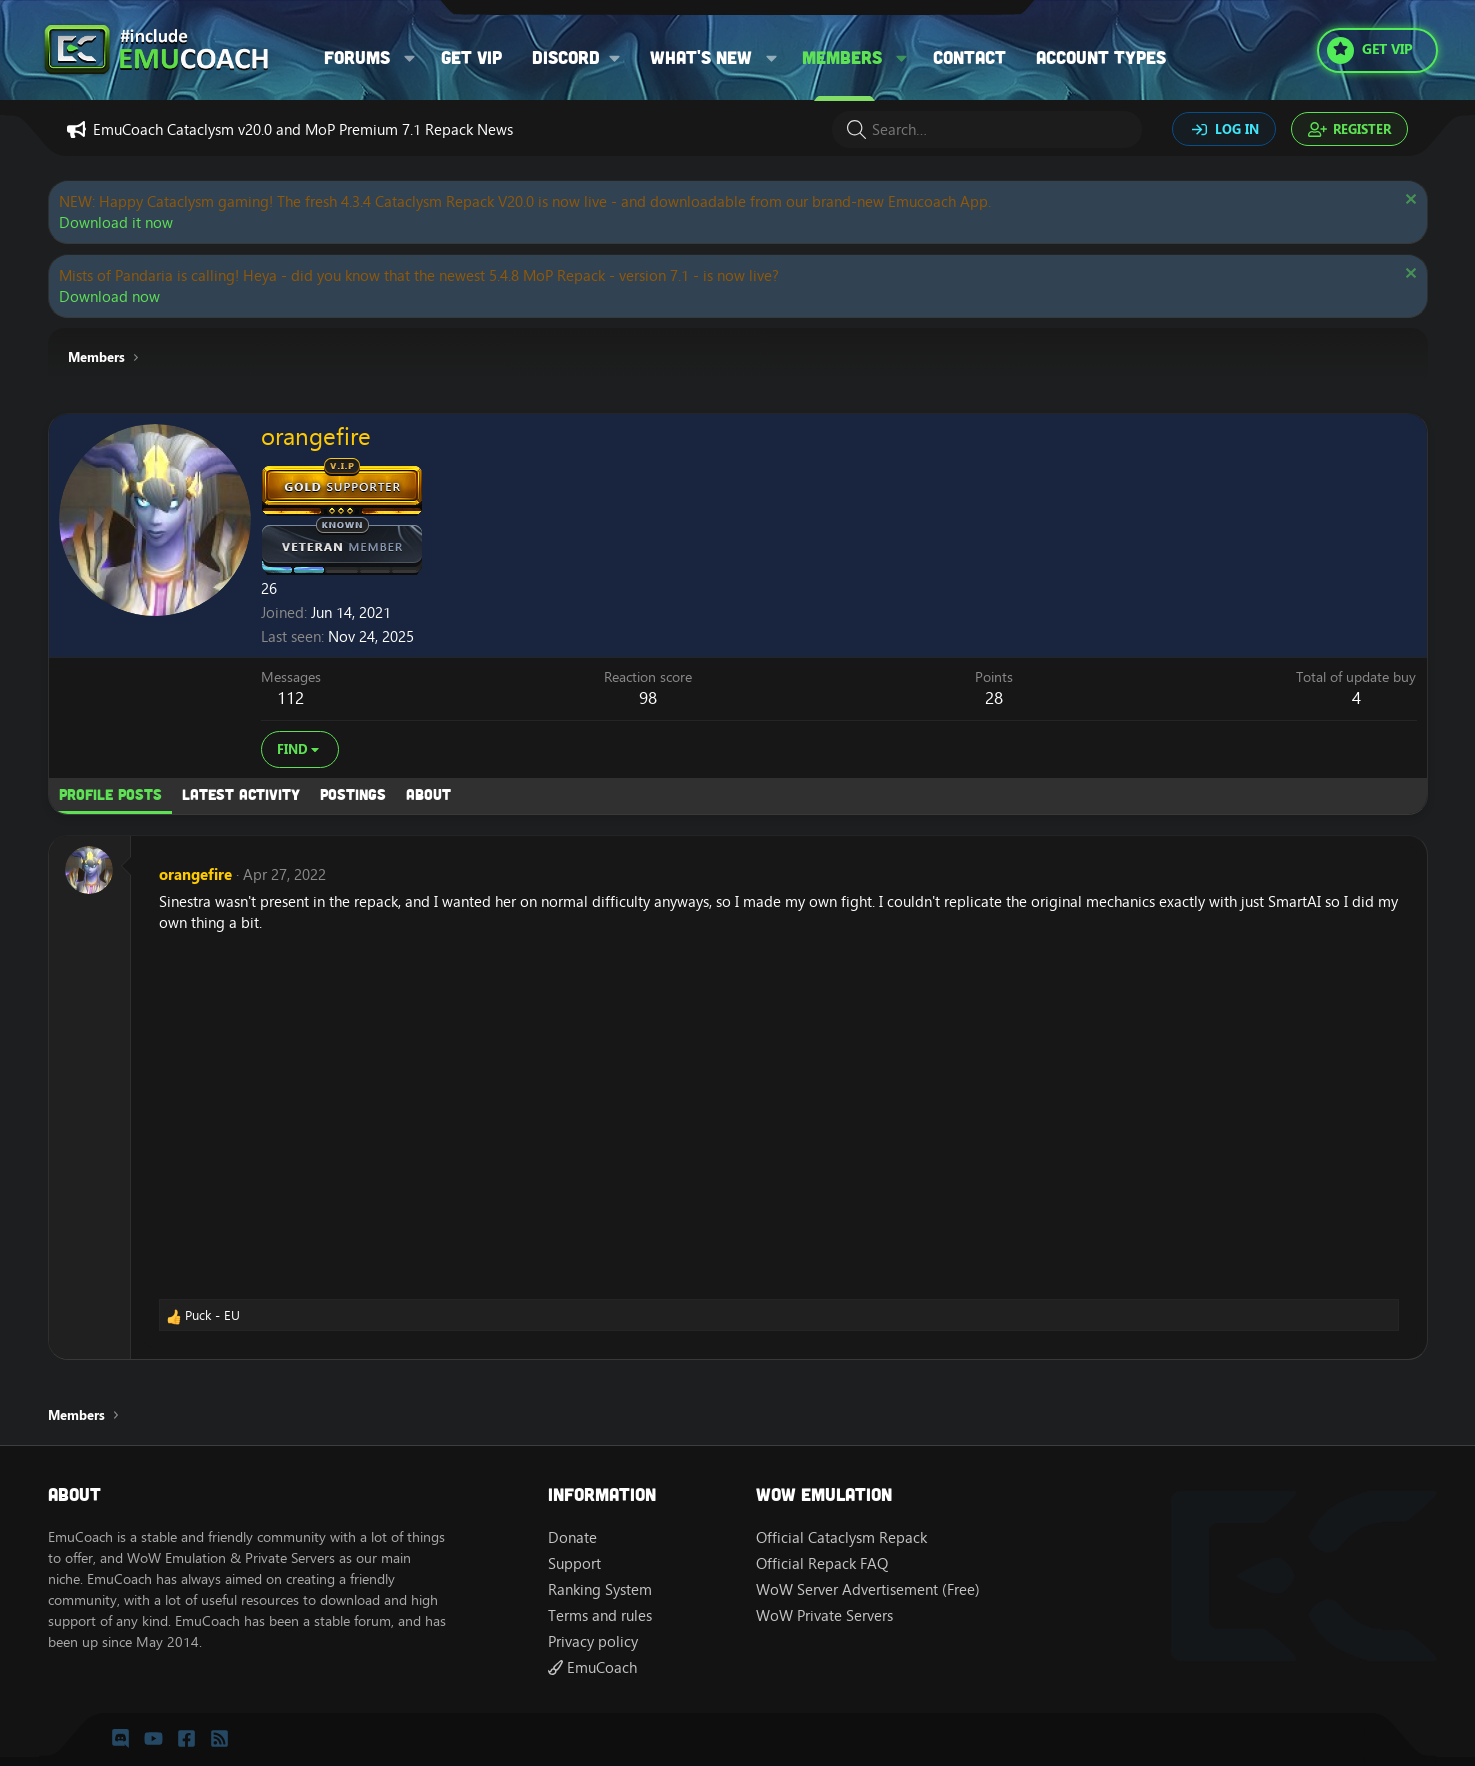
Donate (572, 1537)
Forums (357, 57)
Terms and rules (600, 1615)
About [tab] (428, 794)
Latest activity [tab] (241, 794)
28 (994, 698)
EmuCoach (592, 1667)
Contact (969, 57)
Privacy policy (593, 1641)
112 (290, 698)
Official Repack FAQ (822, 1563)
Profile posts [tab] (110, 794)
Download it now (116, 222)
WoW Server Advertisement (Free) (868, 1589)
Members (842, 57)
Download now (109, 296)
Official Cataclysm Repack (841, 1537)
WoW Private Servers (824, 1615)
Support (574, 1563)
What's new (701, 57)
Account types (1101, 57)
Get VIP (471, 57)
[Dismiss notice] (1408, 201)
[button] (410, 57)
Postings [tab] (353, 794)
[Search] (987, 129)
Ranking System (600, 1589)
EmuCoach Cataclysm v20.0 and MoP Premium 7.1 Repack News (303, 129)
